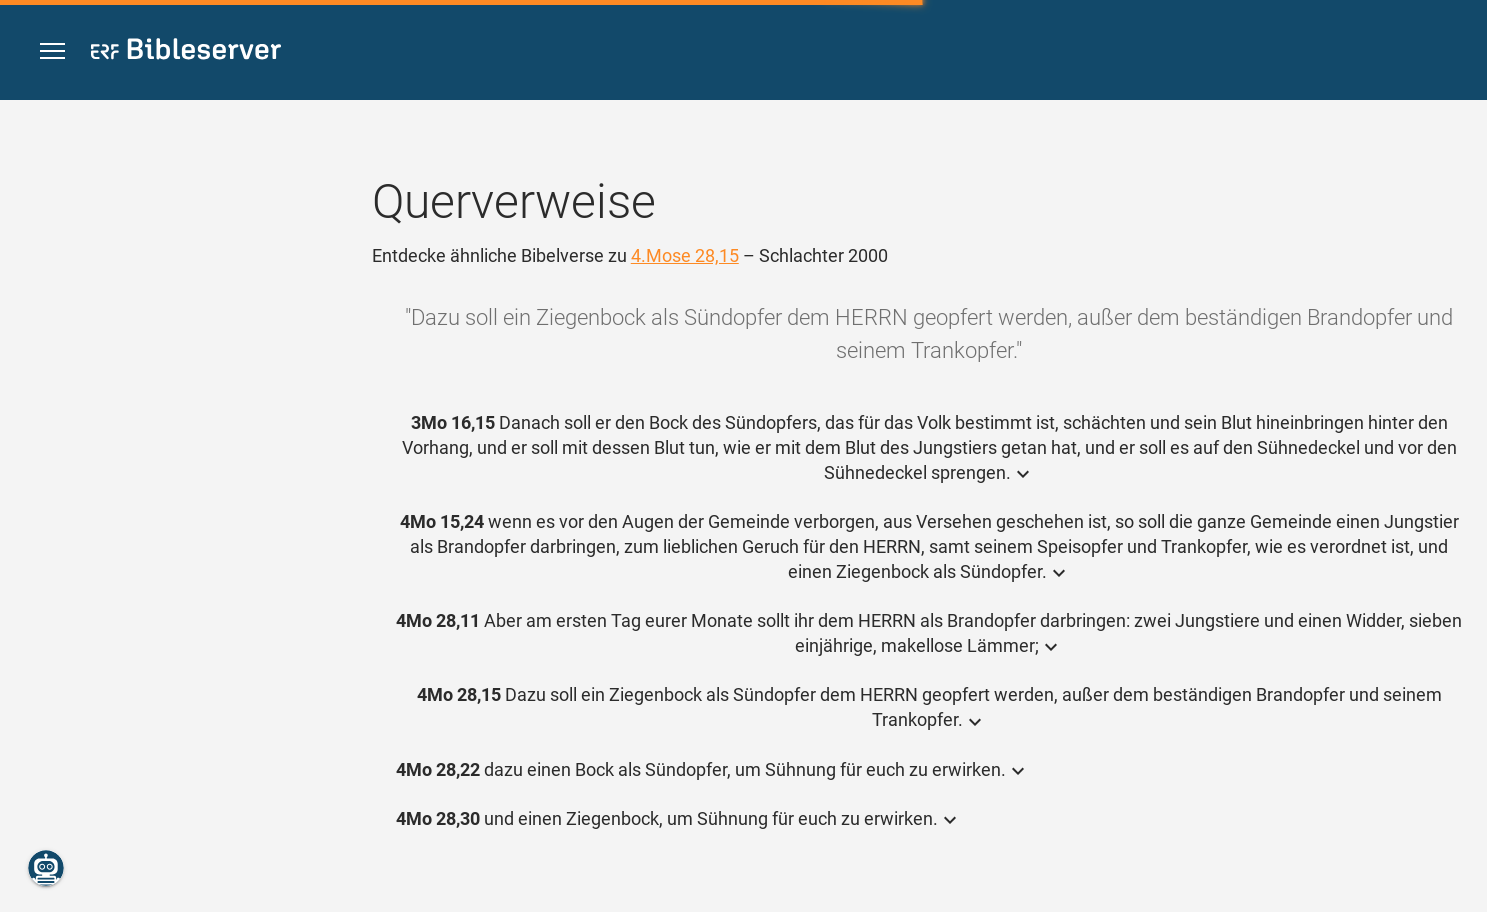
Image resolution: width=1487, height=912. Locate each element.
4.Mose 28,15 (685, 255)
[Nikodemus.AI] (46, 868)
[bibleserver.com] (186, 52)
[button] (52, 51)
